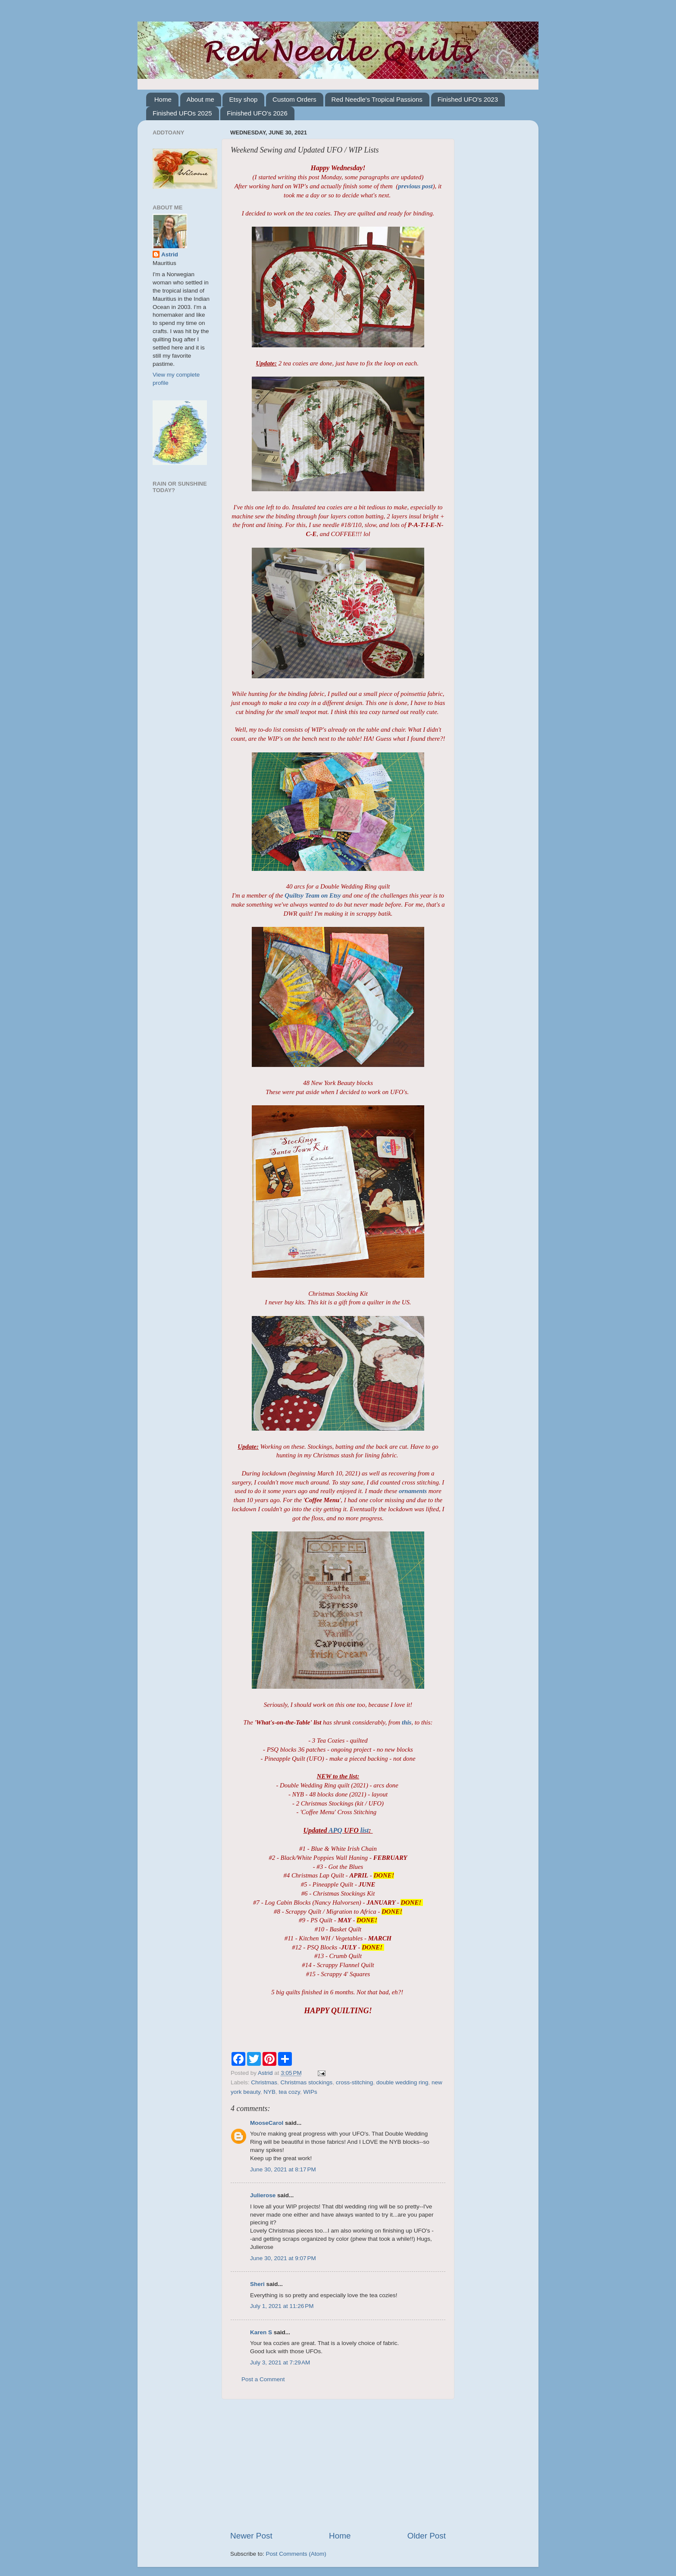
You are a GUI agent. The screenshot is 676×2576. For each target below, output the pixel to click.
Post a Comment (263, 2379)
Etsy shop (243, 99)
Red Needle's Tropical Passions (377, 99)
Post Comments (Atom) (296, 2554)
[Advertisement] (338, 2465)
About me (200, 99)
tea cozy (289, 2092)
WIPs (310, 2092)
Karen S (261, 2332)
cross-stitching (354, 2082)
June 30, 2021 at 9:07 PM (283, 2258)
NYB (269, 2092)
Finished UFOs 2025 (182, 113)
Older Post (426, 2535)
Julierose (262, 2195)
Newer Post (251, 2535)
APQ (335, 1830)
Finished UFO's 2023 (468, 99)
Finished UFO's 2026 (257, 113)
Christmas (264, 2082)
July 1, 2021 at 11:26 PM (281, 2306)
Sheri (257, 2284)
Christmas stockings (307, 2082)
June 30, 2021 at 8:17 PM (283, 2169)
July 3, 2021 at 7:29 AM (280, 2362)
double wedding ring (402, 2082)
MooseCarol (266, 2123)
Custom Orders (294, 99)
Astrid (169, 254)
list (364, 1830)
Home (163, 99)
